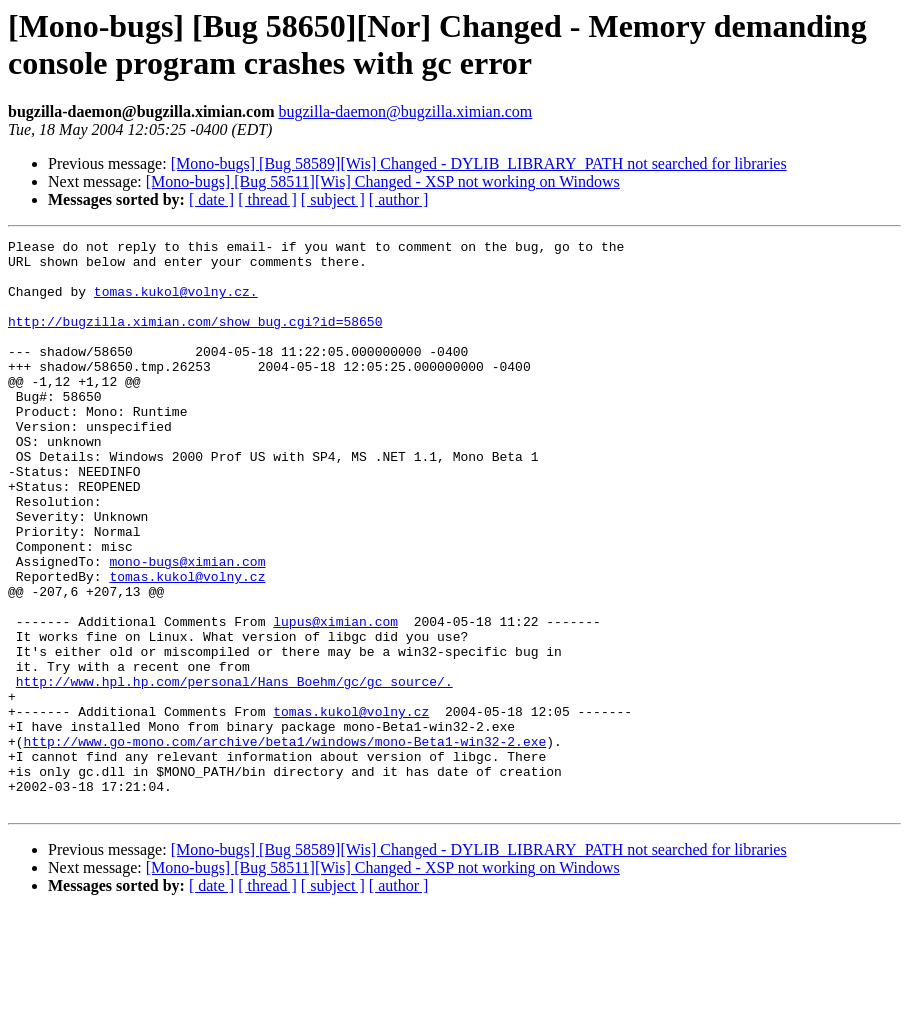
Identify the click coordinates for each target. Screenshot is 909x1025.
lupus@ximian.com (335, 699)
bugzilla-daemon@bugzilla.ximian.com (405, 111)
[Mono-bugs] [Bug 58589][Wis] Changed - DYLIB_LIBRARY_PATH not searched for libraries (479, 163)
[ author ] (399, 199)
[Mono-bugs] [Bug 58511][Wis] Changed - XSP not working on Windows (383, 181)
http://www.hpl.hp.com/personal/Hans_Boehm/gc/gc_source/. (234, 771)
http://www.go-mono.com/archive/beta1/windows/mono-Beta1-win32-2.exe (285, 843)
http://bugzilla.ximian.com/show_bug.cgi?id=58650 (195, 339)
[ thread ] (267, 199)
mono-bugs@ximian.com (187, 627)
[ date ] (211, 199)
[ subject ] (333, 199)
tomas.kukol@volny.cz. (176, 303)
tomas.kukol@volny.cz (187, 645)
